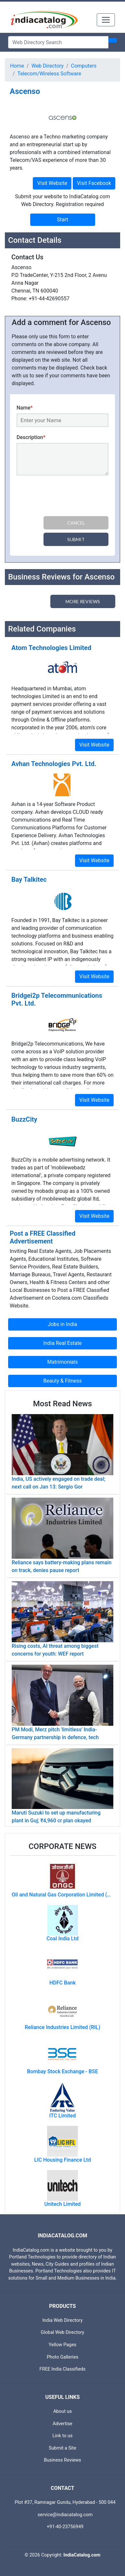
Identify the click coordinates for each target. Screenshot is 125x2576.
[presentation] (66, 497)
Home (17, 66)
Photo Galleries (62, 2357)
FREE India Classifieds (63, 2369)
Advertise (62, 2423)
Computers (84, 66)
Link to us (63, 2436)
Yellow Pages (62, 2345)
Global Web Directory (62, 2332)
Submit (76, 539)
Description (31, 437)
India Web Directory (62, 2320)
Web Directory (47, 66)
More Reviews (83, 601)
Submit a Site (62, 2448)
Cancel (76, 523)
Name (25, 408)
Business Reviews (62, 2460)
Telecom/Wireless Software (49, 74)
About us (62, 2411)
